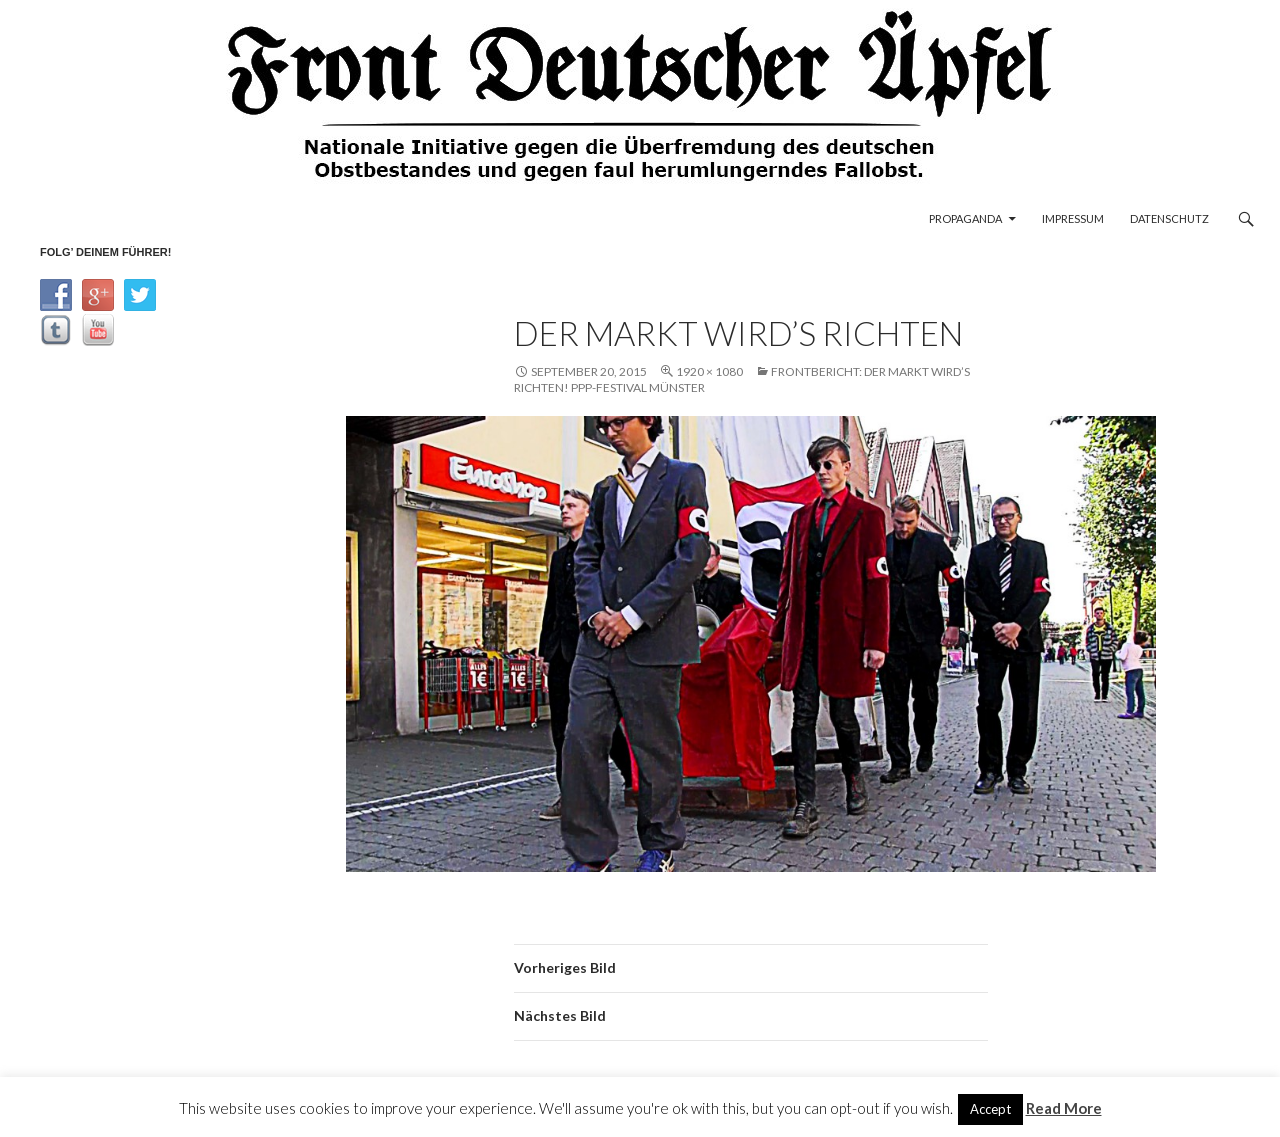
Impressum (1073, 218)
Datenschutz (1169, 218)
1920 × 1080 (709, 371)
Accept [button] (990, 1109)
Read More (1064, 1108)
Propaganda (965, 218)
